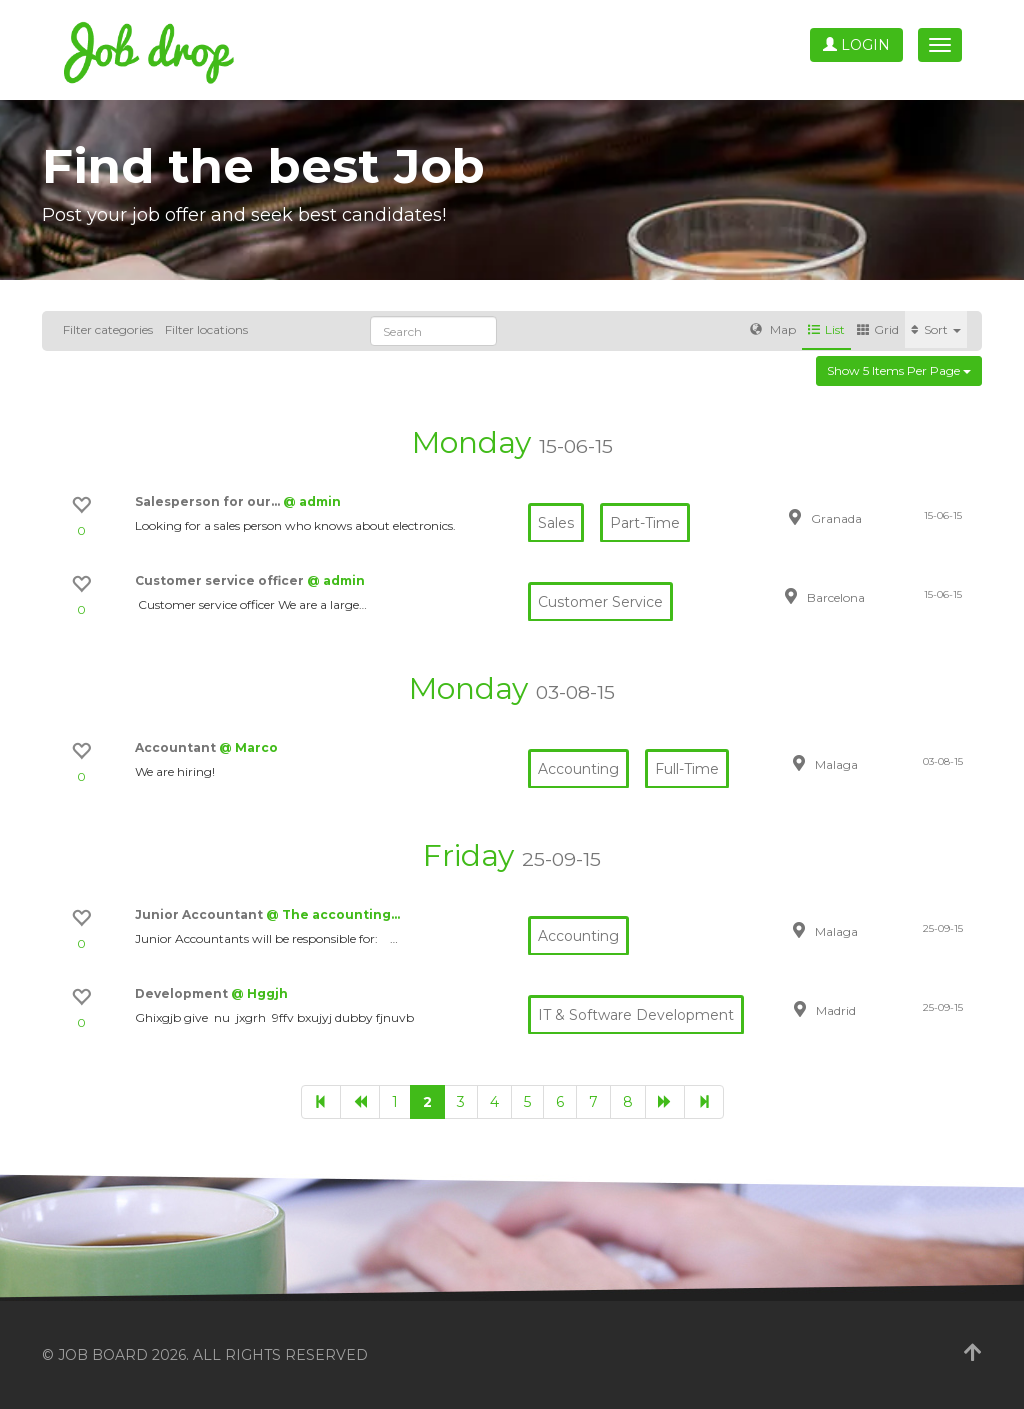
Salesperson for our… (209, 501)
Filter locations (206, 329)
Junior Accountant (200, 914)
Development (183, 993)
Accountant (177, 747)
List (826, 329)
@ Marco (248, 747)
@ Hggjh (259, 993)
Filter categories (108, 329)
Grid (878, 329)
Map (773, 329)
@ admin (312, 501)
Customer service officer (221, 580)
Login (856, 45)
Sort (936, 329)
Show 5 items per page (899, 370)
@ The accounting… (333, 914)
